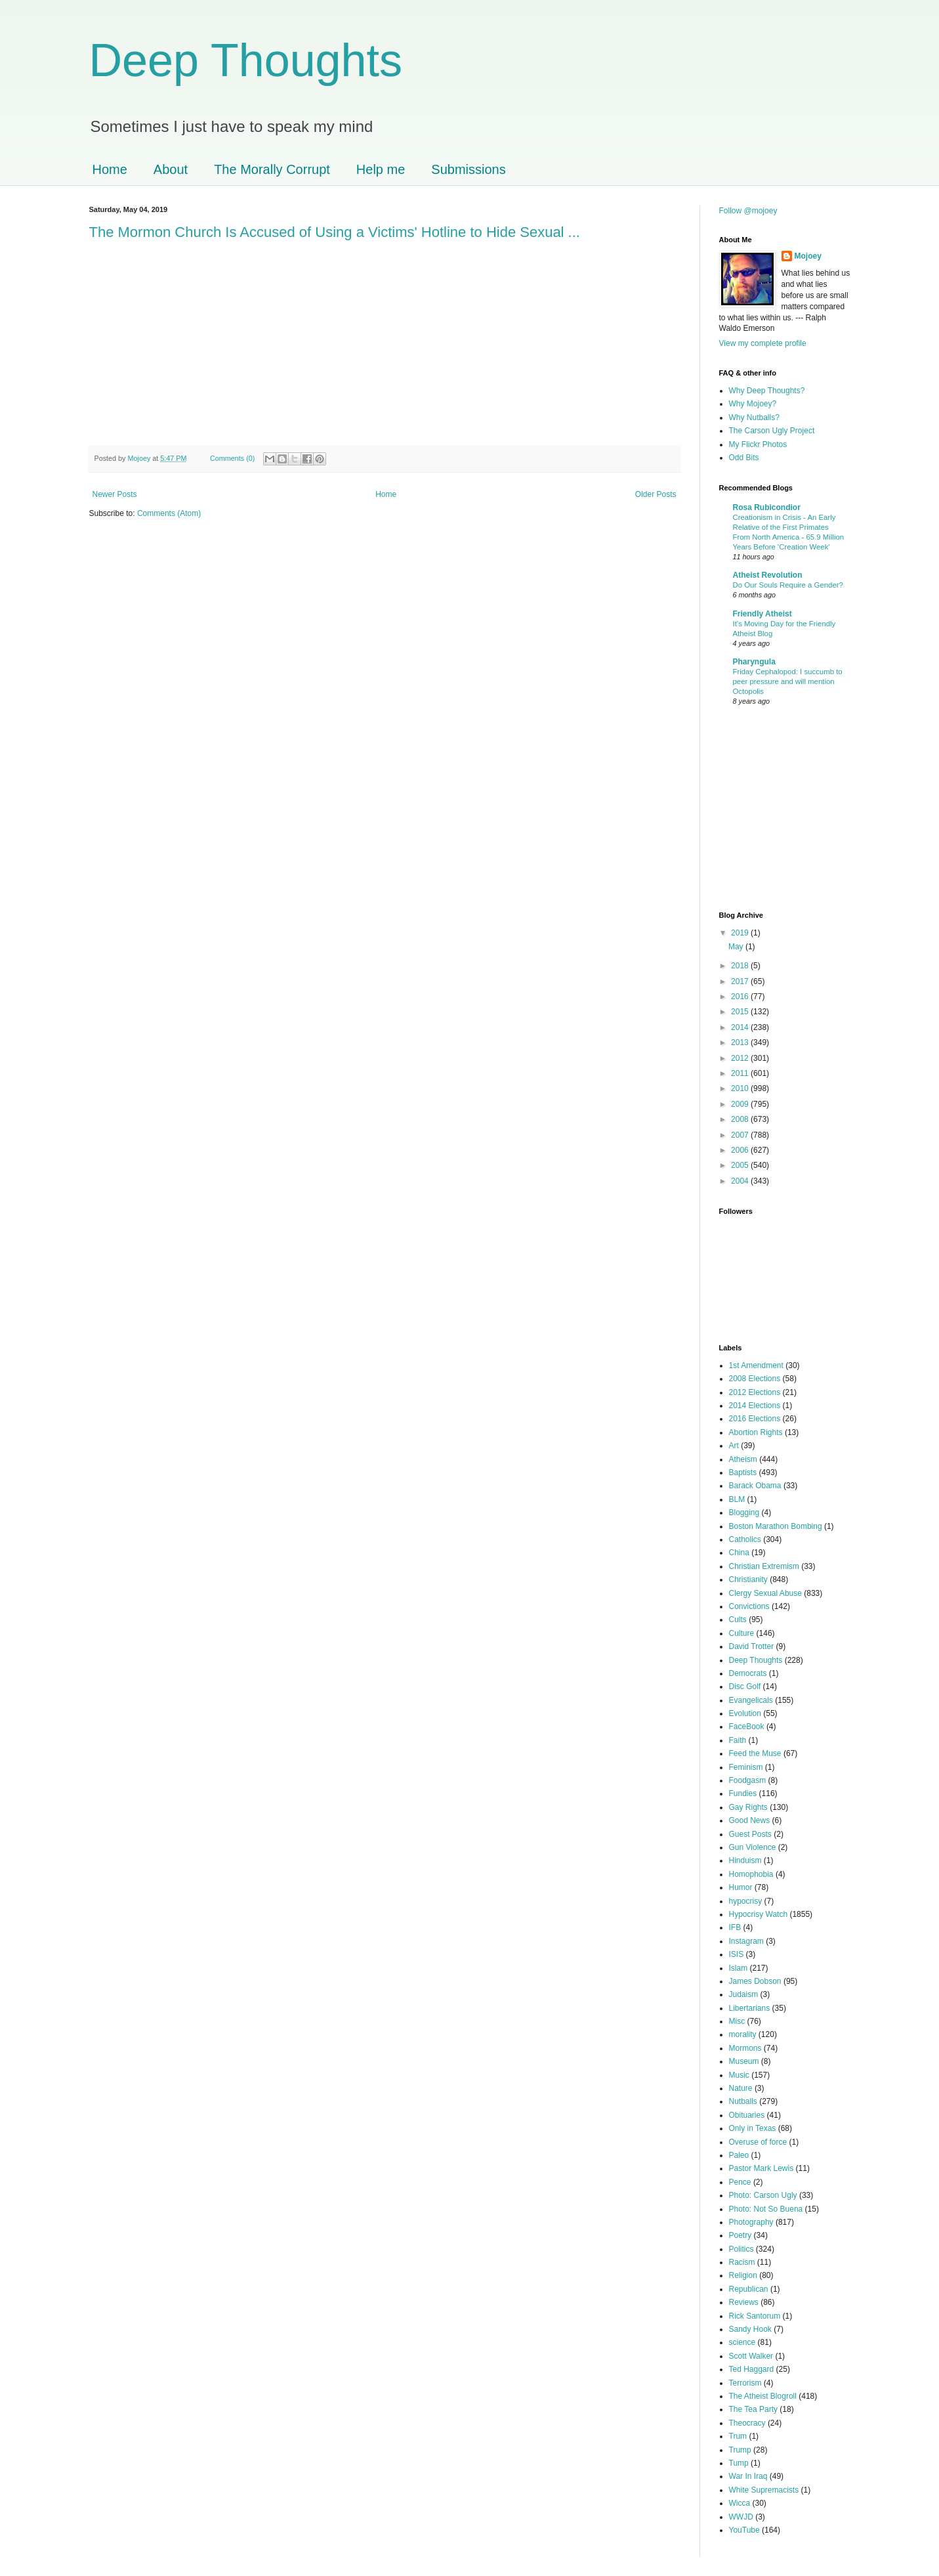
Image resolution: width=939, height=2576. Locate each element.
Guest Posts (750, 1834)
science (742, 2342)
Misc (737, 2021)
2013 (741, 1042)
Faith (738, 1740)
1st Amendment (756, 1365)
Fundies (743, 1793)
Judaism (744, 1994)
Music (739, 2075)
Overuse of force (758, 2142)
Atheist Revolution (768, 575)
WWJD (741, 2517)
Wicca (740, 2503)
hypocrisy (745, 1901)
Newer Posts (115, 494)
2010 (741, 1088)
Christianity (748, 1579)
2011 (741, 1073)
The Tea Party (753, 2409)
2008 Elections (755, 1378)
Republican (748, 2289)
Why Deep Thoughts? (767, 390)
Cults (738, 1619)
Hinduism (745, 1860)
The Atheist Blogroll (763, 2396)
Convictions (749, 1606)
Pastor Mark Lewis (761, 2168)
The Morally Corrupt (272, 169)
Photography (751, 2222)
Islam (738, 1968)
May (736, 946)
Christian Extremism (764, 1566)
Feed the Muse (755, 1753)
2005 (741, 1165)
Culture (742, 1633)
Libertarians (749, 2008)
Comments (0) (232, 458)
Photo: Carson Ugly (763, 2195)
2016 (741, 996)
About (171, 169)
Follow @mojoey (748, 210)
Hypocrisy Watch (758, 1914)
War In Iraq (748, 2476)
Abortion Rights (756, 1432)
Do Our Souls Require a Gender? (788, 585)
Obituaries (747, 2115)
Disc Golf (745, 1686)
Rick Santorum (755, 2316)
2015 (741, 1011)
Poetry (740, 2235)
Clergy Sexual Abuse (765, 1593)
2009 (741, 1104)
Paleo (739, 2155)
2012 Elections (755, 1392)
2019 (741, 932)
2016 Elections (755, 1418)
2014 (741, 1027)
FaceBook (746, 1726)
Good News (749, 1820)
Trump (740, 2450)
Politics (741, 2249)
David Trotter (751, 1646)
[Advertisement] (758, 810)
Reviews (744, 2302)
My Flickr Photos (758, 444)
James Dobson (755, 1981)
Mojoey (140, 458)
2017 (741, 981)
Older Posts (656, 494)
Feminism (746, 1767)
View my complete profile (762, 343)
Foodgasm (747, 1780)
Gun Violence (752, 1847)
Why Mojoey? (753, 403)
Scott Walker (751, 2356)
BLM (737, 1499)
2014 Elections (755, 1405)
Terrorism (745, 2383)
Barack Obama (755, 1485)
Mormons (745, 2048)
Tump (739, 2463)
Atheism (743, 1459)
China (739, 1552)
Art (734, 1445)
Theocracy (747, 2423)
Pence (740, 2182)
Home (110, 169)
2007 (741, 1135)
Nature (741, 2088)
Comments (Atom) (169, 513)
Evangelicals (751, 1700)
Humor (741, 1887)
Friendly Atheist (762, 613)
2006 (741, 1150)
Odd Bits (744, 457)
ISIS (736, 1954)
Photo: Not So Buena (766, 2209)
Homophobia (751, 1874)
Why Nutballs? (754, 417)
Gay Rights (748, 1807)
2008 (741, 1119)
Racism (742, 2262)
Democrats (748, 1673)
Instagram (746, 1941)
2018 (741, 965)
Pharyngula (754, 661)
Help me (380, 169)
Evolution (745, 1713)
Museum (744, 2061)
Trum (738, 2436)
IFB (735, 1927)
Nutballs (743, 2101)
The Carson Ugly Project (772, 430)
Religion (743, 2275)
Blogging (744, 1512)
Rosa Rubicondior (767, 507)
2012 (741, 1058)
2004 (741, 1181)
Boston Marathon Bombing (775, 1526)
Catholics (745, 1539)
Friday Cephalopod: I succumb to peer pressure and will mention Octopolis (788, 681)
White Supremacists (764, 2490)
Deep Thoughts (245, 60)
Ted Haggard (751, 2369)
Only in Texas (752, 2128)
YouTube (744, 2530)
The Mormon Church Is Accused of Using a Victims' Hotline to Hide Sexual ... (334, 232)
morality (743, 2034)
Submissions (468, 169)
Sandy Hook (750, 2329)
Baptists (743, 1472)
